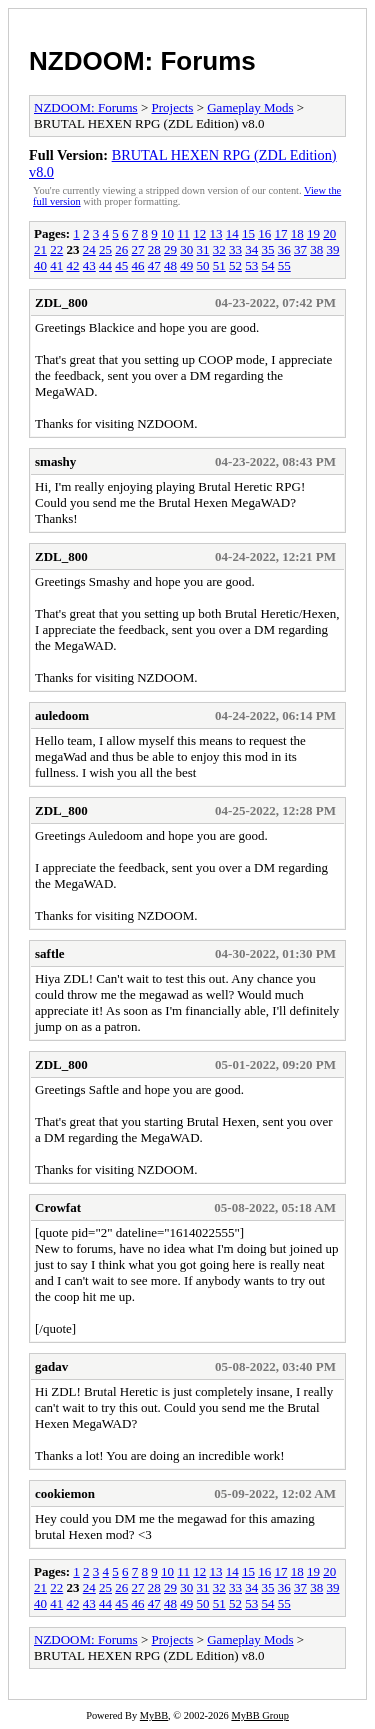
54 (268, 265)
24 (89, 249)
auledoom (62, 715)
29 (170, 249)
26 (121, 249)
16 (264, 233)
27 (138, 249)
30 (186, 249)
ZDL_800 (61, 302)
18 (297, 233)
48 (170, 265)
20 (329, 233)
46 (138, 265)
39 (333, 249)
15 (248, 233)
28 (154, 249)
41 (56, 265)
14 (232, 233)
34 (251, 249)
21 (40, 249)
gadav (51, 1366)
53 (251, 265)
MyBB (154, 1715)
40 (40, 265)
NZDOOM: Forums (142, 61)
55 (284, 265)
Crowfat (58, 1207)
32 (219, 249)
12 (199, 233)
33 (235, 249)
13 (215, 233)
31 (203, 249)
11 (183, 233)
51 (219, 265)
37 (300, 249)
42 (73, 265)
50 (203, 265)
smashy (55, 461)
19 (313, 233)
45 (121, 265)
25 (105, 249)
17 (280, 233)
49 (186, 265)
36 (284, 249)
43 (89, 265)
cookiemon (65, 1493)
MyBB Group (259, 1715)
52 (235, 265)
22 (56, 249)
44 (105, 265)
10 (167, 233)
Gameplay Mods (250, 107)
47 (154, 265)
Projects (173, 107)
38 (316, 249)
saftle (50, 953)
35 (268, 249)
